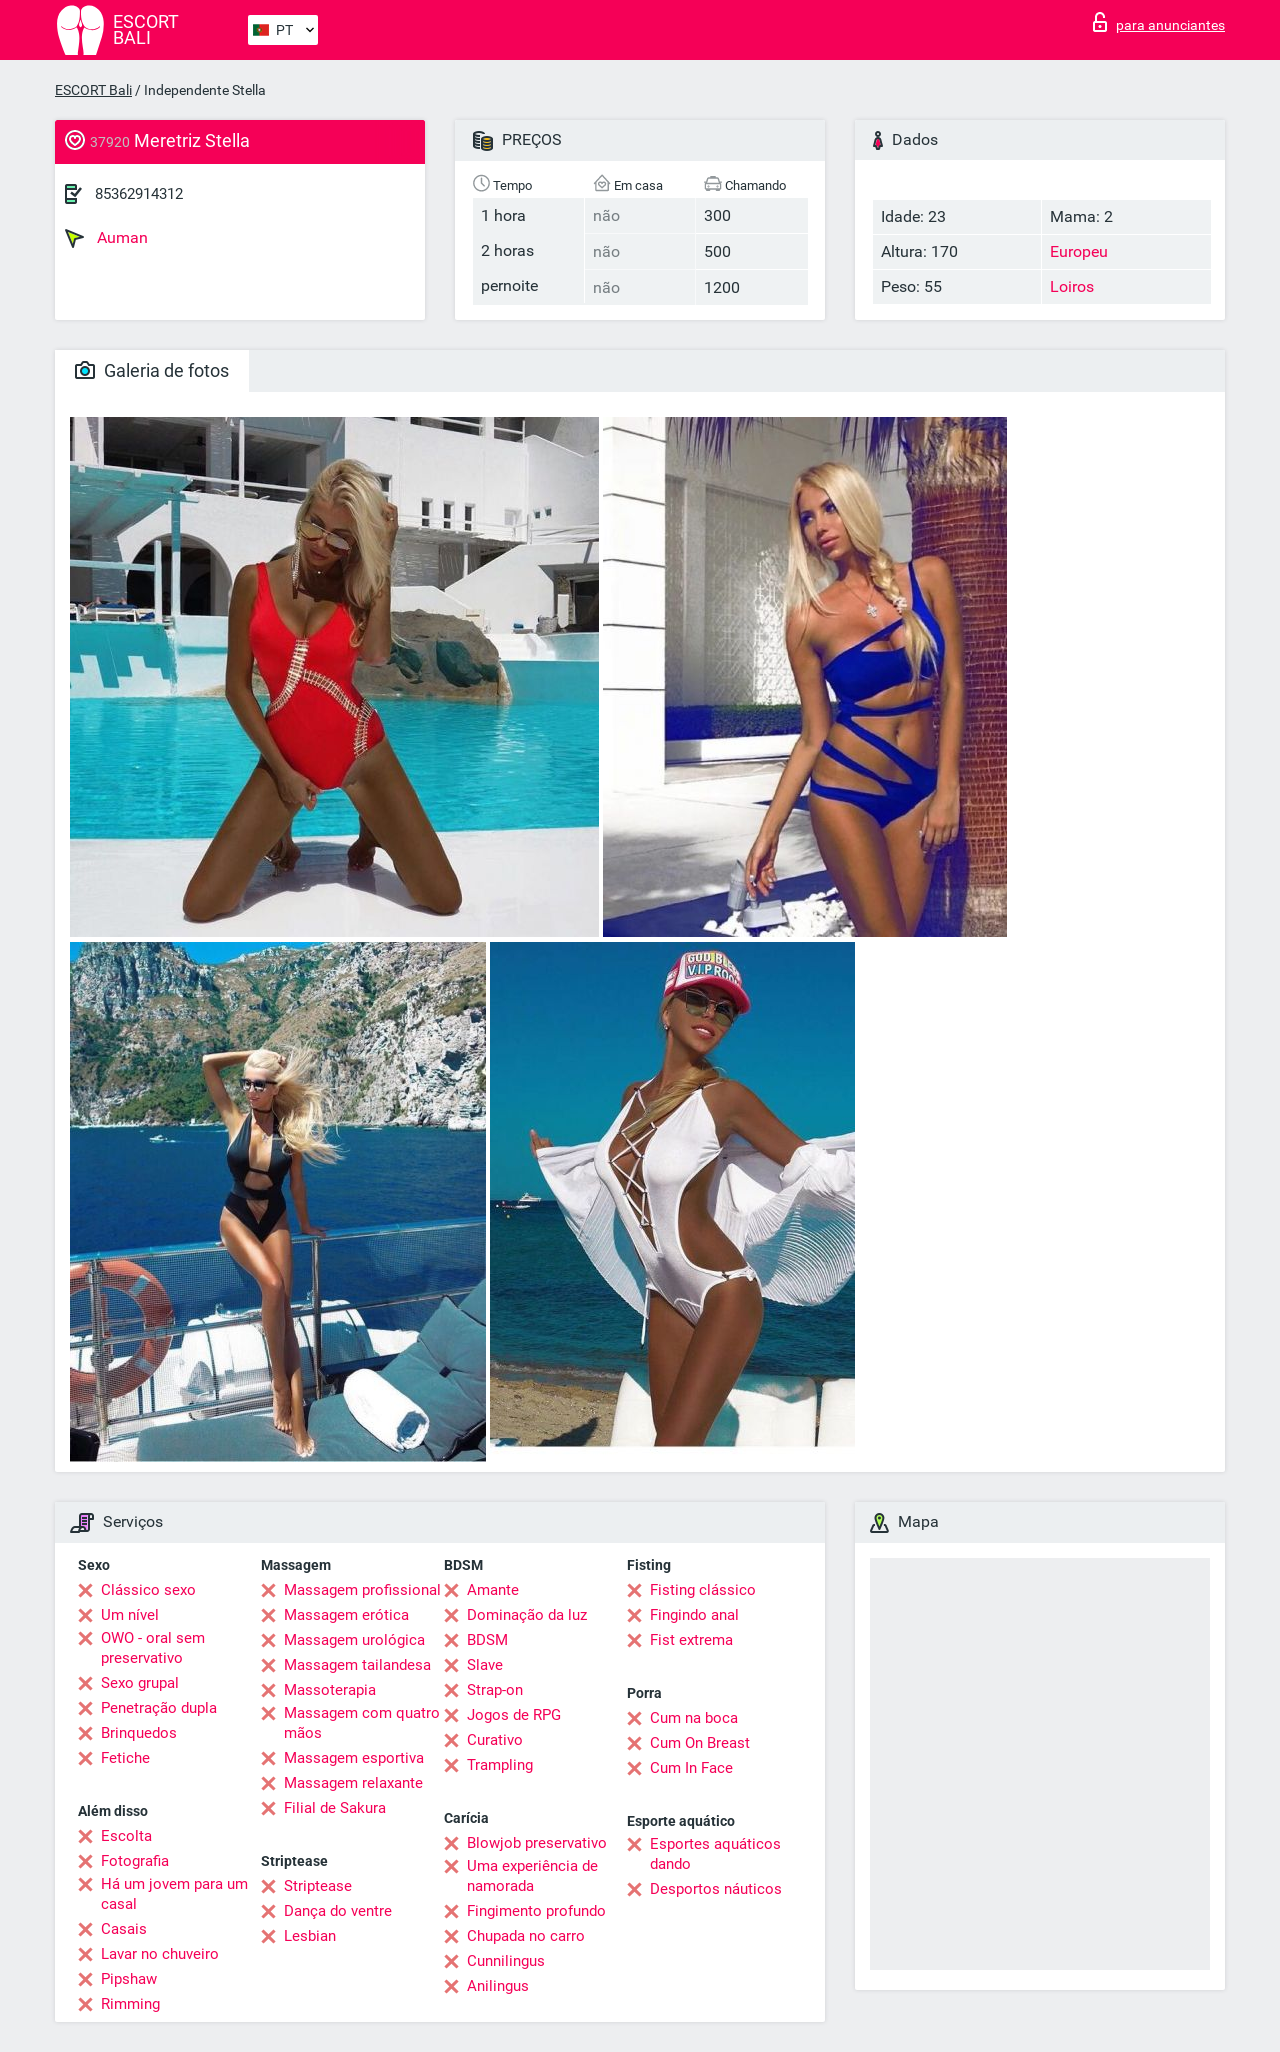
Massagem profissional (362, 1590)
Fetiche (125, 1758)
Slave (485, 1665)
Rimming (130, 2004)
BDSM (487, 1640)
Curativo (495, 1740)
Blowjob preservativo (537, 1843)
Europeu (1079, 251)
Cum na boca (694, 1718)
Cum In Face (691, 1768)
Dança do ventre (338, 1911)
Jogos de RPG (514, 1715)
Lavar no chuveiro (160, 1954)
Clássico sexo (148, 1590)
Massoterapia (330, 1690)
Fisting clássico (703, 1590)
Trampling (500, 1765)
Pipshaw (129, 1979)
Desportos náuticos (716, 1889)
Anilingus (498, 1986)
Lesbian (310, 1936)
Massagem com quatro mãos (362, 1723)
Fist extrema (691, 1640)
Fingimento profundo (536, 1911)
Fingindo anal (694, 1615)
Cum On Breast (700, 1743)
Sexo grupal (140, 1683)
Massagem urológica (354, 1640)
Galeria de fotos (152, 370)
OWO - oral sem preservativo (153, 1648)
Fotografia (135, 1861)
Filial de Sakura (335, 1808)
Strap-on (495, 1690)
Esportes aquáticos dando (715, 1854)
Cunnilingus (506, 1961)
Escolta (126, 1836)
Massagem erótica (346, 1615)
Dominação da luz (527, 1615)
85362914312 (139, 194)
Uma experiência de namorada (532, 1876)
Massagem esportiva (354, 1758)
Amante (493, 1590)
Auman (106, 238)
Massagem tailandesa (357, 1665)
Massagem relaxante (353, 1783)
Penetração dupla (159, 1708)
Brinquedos (139, 1733)
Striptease (318, 1886)
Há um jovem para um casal (174, 1894)
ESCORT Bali (93, 90)
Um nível (130, 1615)
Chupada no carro (526, 1936)
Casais (124, 1929)
